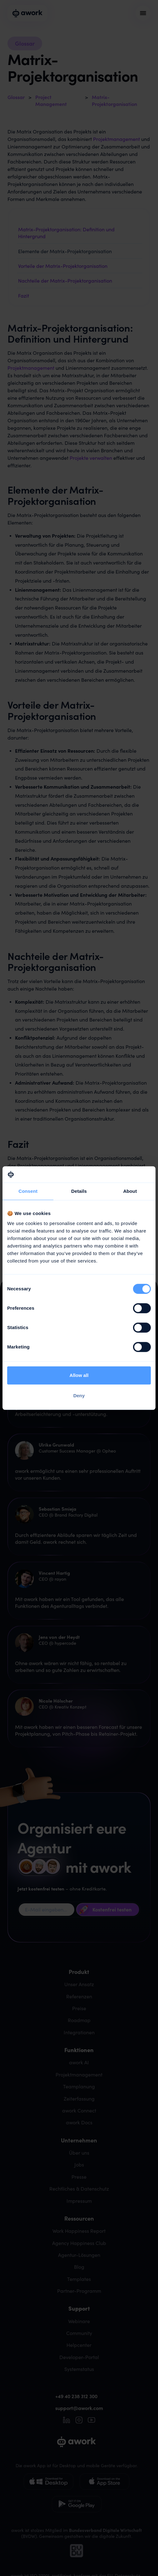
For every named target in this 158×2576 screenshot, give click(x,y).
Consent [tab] (27, 1191)
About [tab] (130, 1191)
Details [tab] (79, 1191)
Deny (79, 1395)
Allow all (79, 1375)
